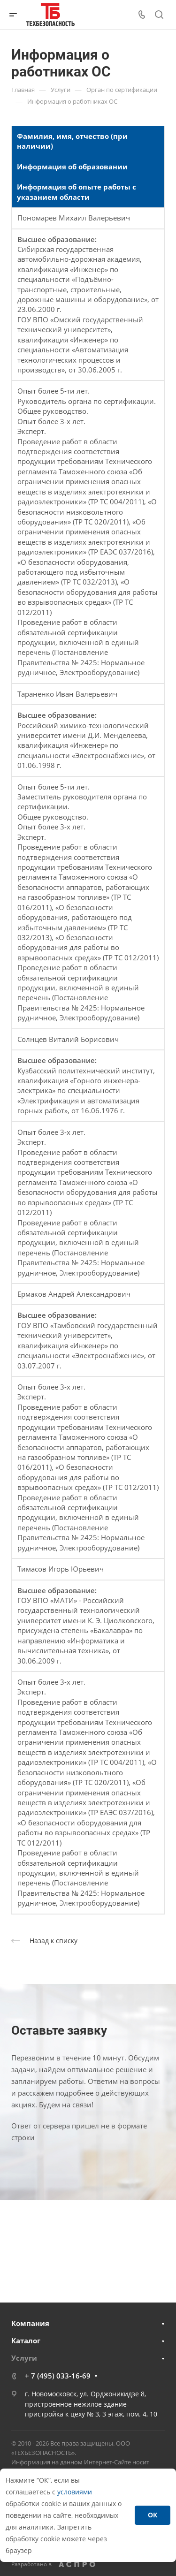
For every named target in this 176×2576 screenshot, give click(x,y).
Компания (30, 2323)
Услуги (24, 2358)
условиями (74, 2491)
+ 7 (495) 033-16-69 (58, 2375)
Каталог (25, 2340)
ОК (152, 2514)
